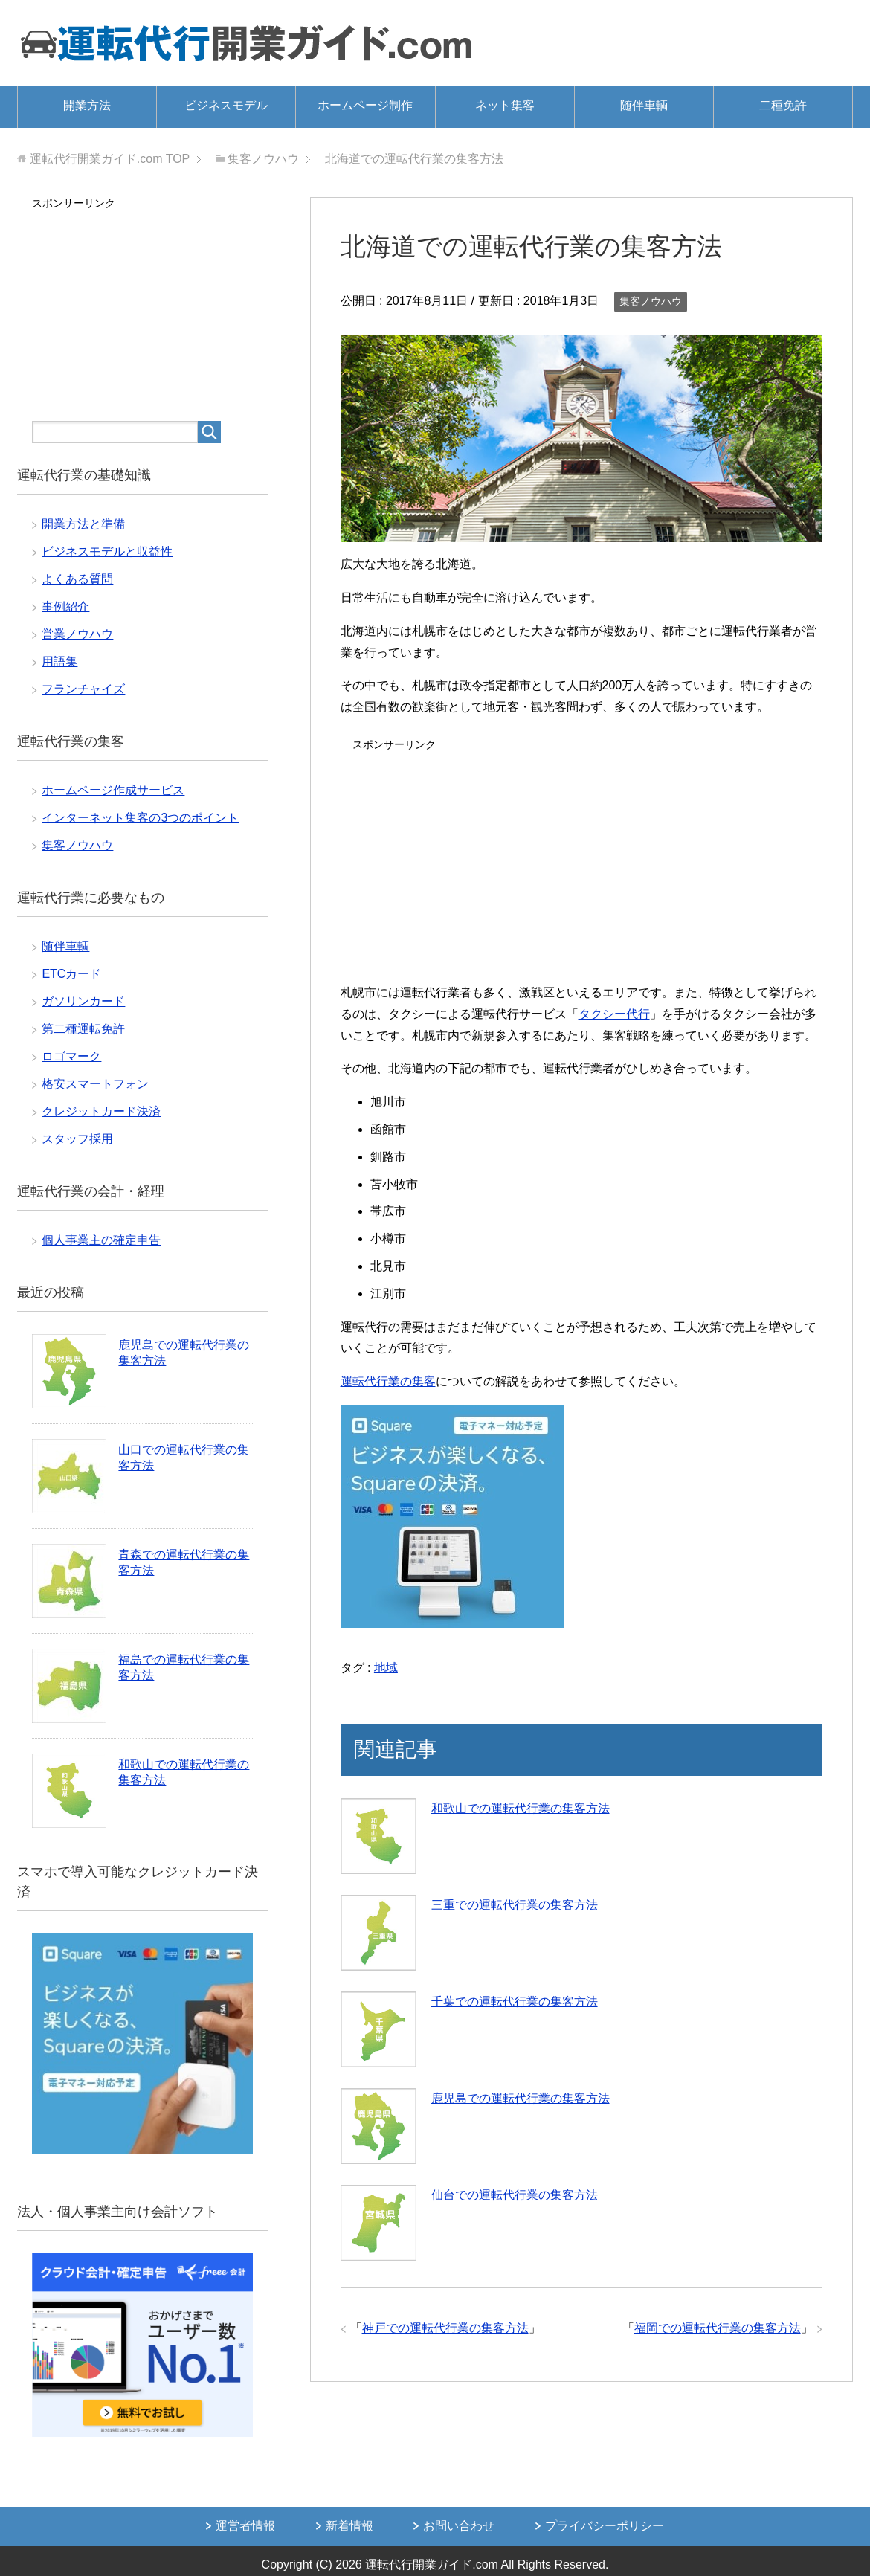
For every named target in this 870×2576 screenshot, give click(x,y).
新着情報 (349, 2525)
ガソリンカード (83, 1001)
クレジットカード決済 (101, 1111)
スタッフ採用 (77, 1139)
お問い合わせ (458, 2525)
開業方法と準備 (83, 524)
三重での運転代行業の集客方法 (514, 1905)
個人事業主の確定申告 (101, 1240)
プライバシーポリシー (604, 2525)
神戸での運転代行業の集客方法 (445, 2328)
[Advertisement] (581, 860)
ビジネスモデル (226, 105)
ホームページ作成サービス (113, 790)
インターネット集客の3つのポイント (140, 817)
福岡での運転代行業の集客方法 (717, 2328)
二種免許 (783, 105)
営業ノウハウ (77, 634)
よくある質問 (77, 579)
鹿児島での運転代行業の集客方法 (520, 2098)
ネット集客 (505, 105)
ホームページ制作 (365, 105)
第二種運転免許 (83, 1029)
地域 (386, 1667)
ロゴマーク (71, 1056)
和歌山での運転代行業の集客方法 (520, 1808)
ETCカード (71, 973)
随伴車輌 (644, 105)
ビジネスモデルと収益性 (107, 551)
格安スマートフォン (95, 1084)
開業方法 (87, 105)
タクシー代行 (614, 1014)
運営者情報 (245, 2525)
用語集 (59, 661)
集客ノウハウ (650, 301)
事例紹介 (65, 606)
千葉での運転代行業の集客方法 (514, 2001)
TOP (110, 158)
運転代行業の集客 (388, 1381)
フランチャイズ (83, 689)
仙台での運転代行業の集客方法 (514, 2195)
